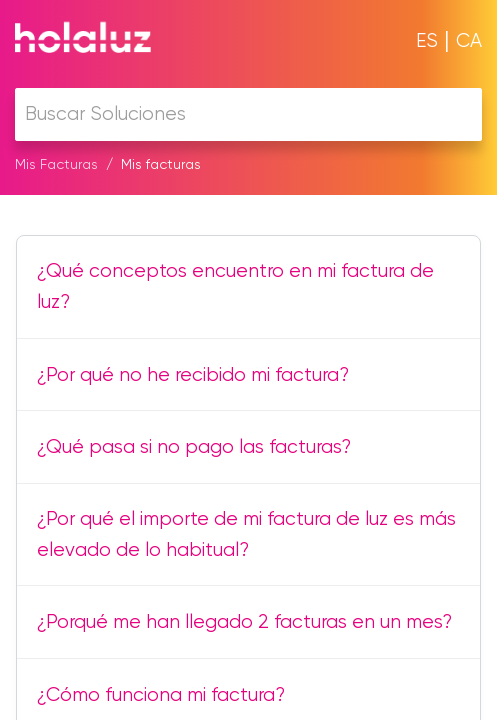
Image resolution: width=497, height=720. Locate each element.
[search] (248, 114)
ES (427, 40)
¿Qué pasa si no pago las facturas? (194, 446)
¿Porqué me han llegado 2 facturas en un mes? (244, 621)
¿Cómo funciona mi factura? (161, 694)
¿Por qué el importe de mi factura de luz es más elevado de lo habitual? (246, 534)
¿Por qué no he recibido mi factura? (193, 374)
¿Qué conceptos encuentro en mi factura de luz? (235, 286)
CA (469, 40)
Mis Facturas (56, 164)
